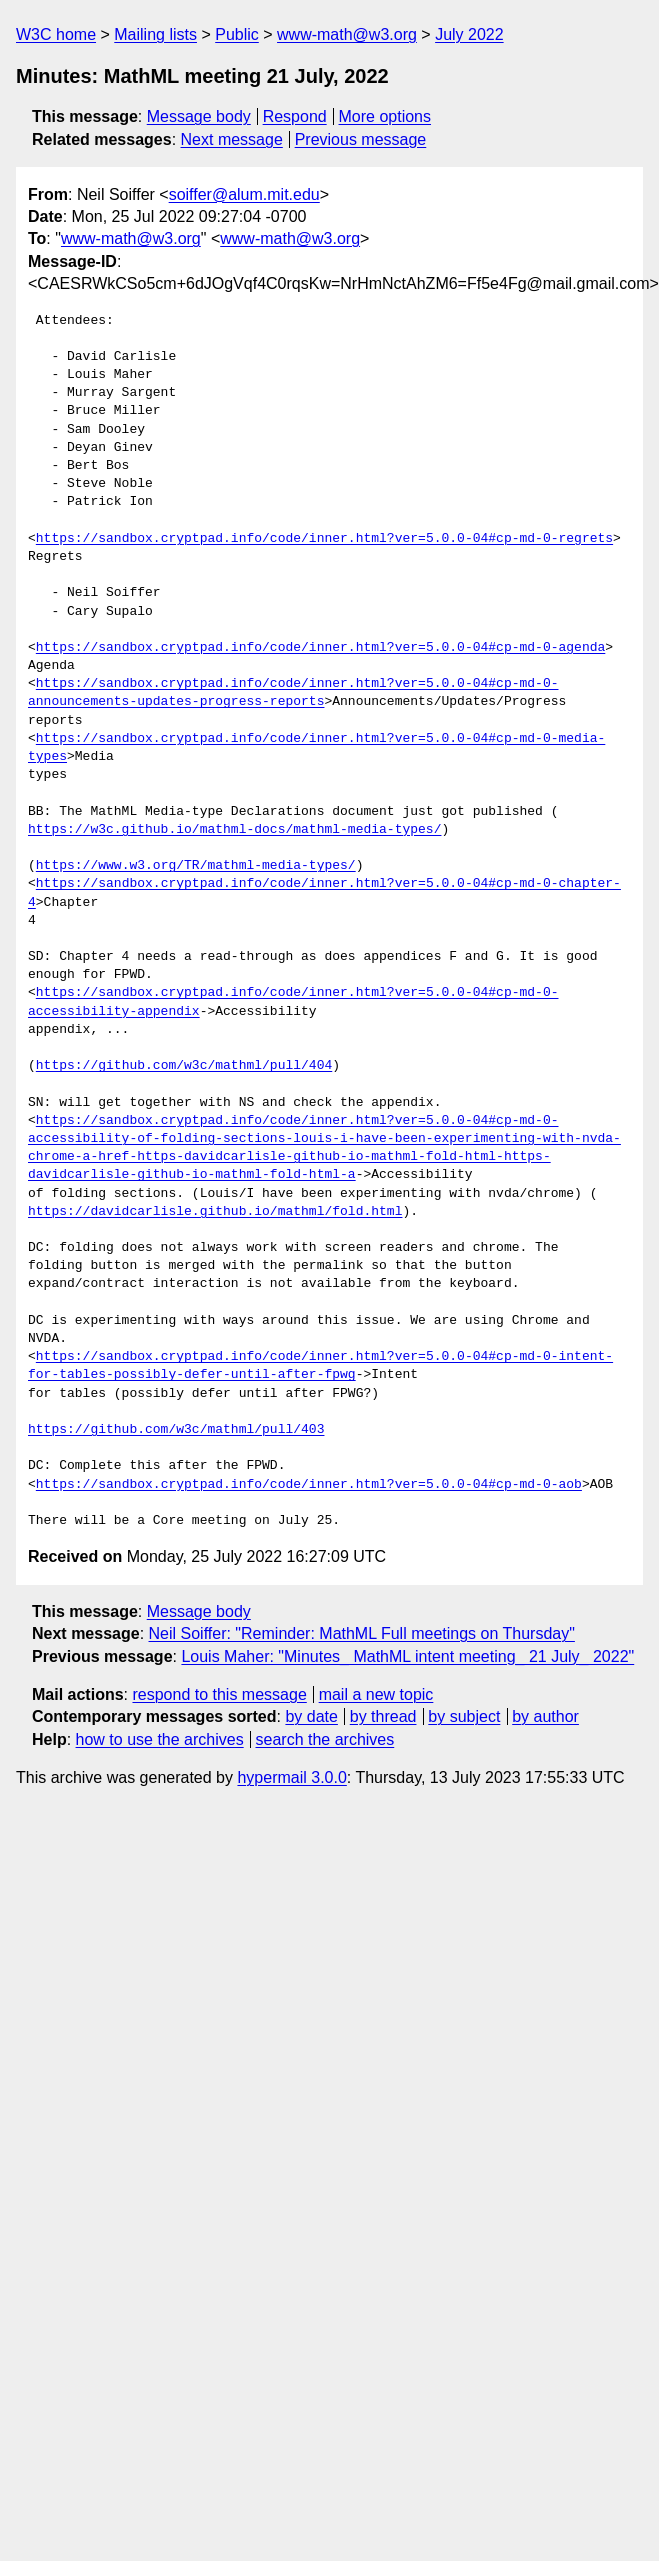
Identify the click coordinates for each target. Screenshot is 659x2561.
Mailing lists (155, 34)
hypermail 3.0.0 (291, 1777)
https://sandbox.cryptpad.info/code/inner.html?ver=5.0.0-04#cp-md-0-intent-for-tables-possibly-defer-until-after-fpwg (320, 1366)
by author (545, 1716)
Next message (232, 139)
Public (237, 34)
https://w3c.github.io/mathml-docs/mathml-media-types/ (234, 830)
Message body (199, 116)
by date (311, 1716)
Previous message (361, 139)
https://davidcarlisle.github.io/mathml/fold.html (215, 1212)
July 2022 (469, 34)
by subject (464, 1716)
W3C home (56, 34)
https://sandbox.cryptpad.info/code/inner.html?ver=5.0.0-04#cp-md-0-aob (309, 1485)
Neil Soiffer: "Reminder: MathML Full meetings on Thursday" (362, 1633)
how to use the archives (160, 1739)
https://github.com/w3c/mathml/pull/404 (184, 1066)
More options (385, 116)
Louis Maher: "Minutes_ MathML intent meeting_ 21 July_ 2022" (407, 1656)
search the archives (325, 1739)
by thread (383, 1716)
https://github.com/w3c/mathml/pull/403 (176, 1430)
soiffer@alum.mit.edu (244, 194)
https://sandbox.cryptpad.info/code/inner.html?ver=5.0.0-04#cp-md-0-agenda (320, 648)
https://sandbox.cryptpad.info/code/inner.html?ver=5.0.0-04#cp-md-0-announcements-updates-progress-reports (293, 693)
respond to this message (219, 1694)
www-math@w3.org (347, 34)
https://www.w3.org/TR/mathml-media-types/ (196, 866)
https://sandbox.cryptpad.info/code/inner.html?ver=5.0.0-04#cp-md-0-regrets (324, 539)
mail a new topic (376, 1694)
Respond (295, 116)
